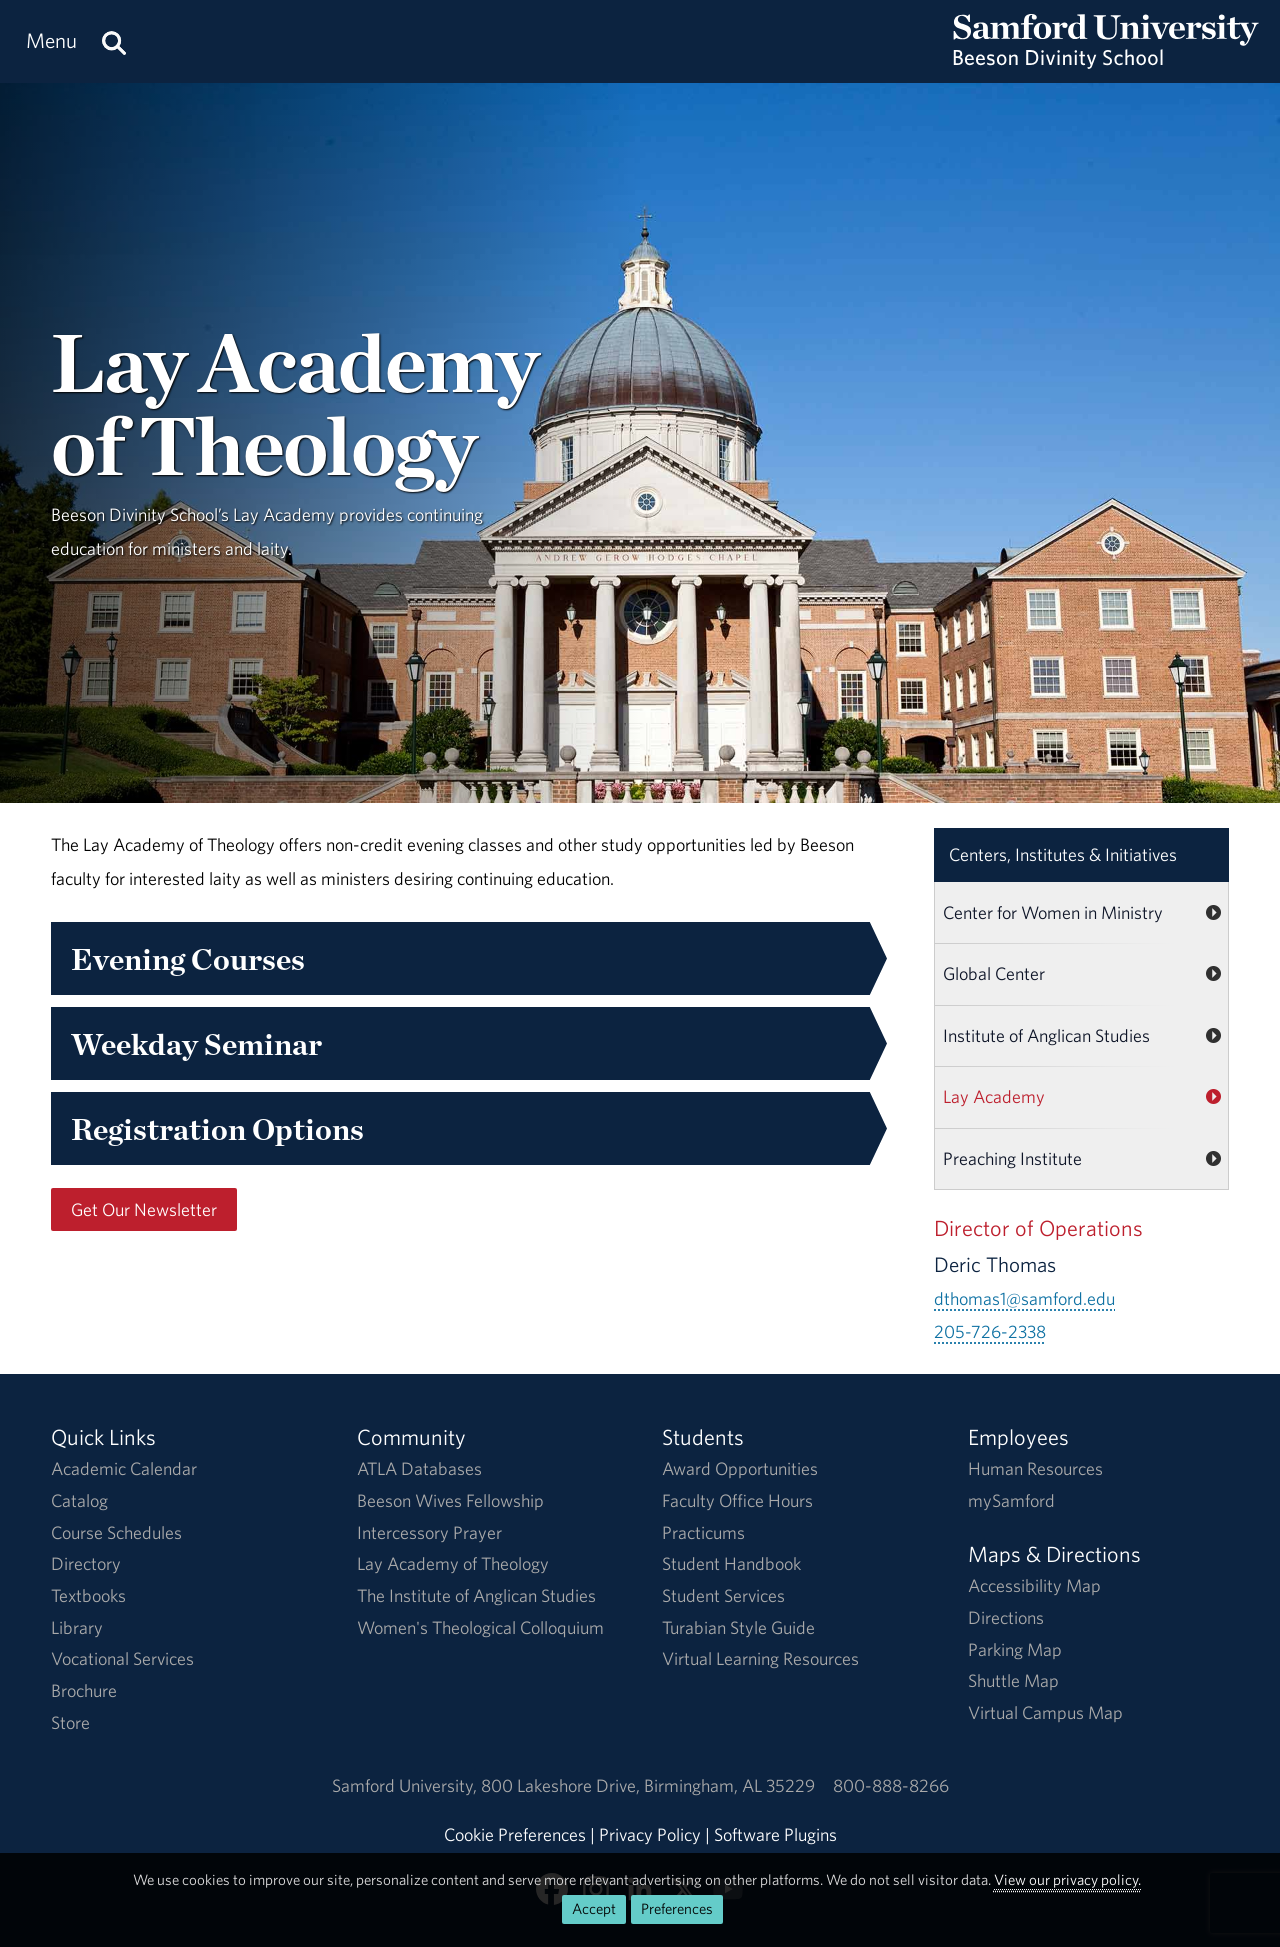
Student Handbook (731, 1563)
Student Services (723, 1595)
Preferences (677, 1908)
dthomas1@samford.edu (1024, 1298)
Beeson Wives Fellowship (450, 1500)
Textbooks (88, 1595)
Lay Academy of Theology (453, 1563)
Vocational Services (122, 1658)
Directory (86, 1563)
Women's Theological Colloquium (480, 1627)
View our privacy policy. (1067, 1879)
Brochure (84, 1690)
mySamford (1011, 1500)
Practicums (703, 1532)
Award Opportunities (740, 1468)
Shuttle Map (1013, 1680)
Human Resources (1035, 1468)
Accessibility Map (1034, 1585)
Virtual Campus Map (1045, 1712)
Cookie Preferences (515, 1834)
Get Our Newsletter (144, 1209)
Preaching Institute (1012, 1158)
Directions (1006, 1617)
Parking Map (1015, 1649)
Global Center (994, 973)
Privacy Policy (650, 1834)
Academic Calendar (124, 1468)
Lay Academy (994, 1096)
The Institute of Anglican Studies (476, 1595)
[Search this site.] (114, 41)
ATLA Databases (419, 1468)
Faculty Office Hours (737, 1500)
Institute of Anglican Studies (1046, 1035)
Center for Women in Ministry (1053, 912)
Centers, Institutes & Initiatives (1063, 854)
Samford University (406, 1785)
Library (77, 1627)
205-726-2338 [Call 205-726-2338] (990, 1331)
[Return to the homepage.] (1106, 60)
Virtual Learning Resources (760, 1658)
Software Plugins (775, 1834)
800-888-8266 (891, 1785)
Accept (594, 1908)
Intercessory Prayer (429, 1532)
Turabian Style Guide (738, 1627)
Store (70, 1722)
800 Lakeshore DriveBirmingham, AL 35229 (648, 1785)
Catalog (79, 1500)
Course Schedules (116, 1532)
